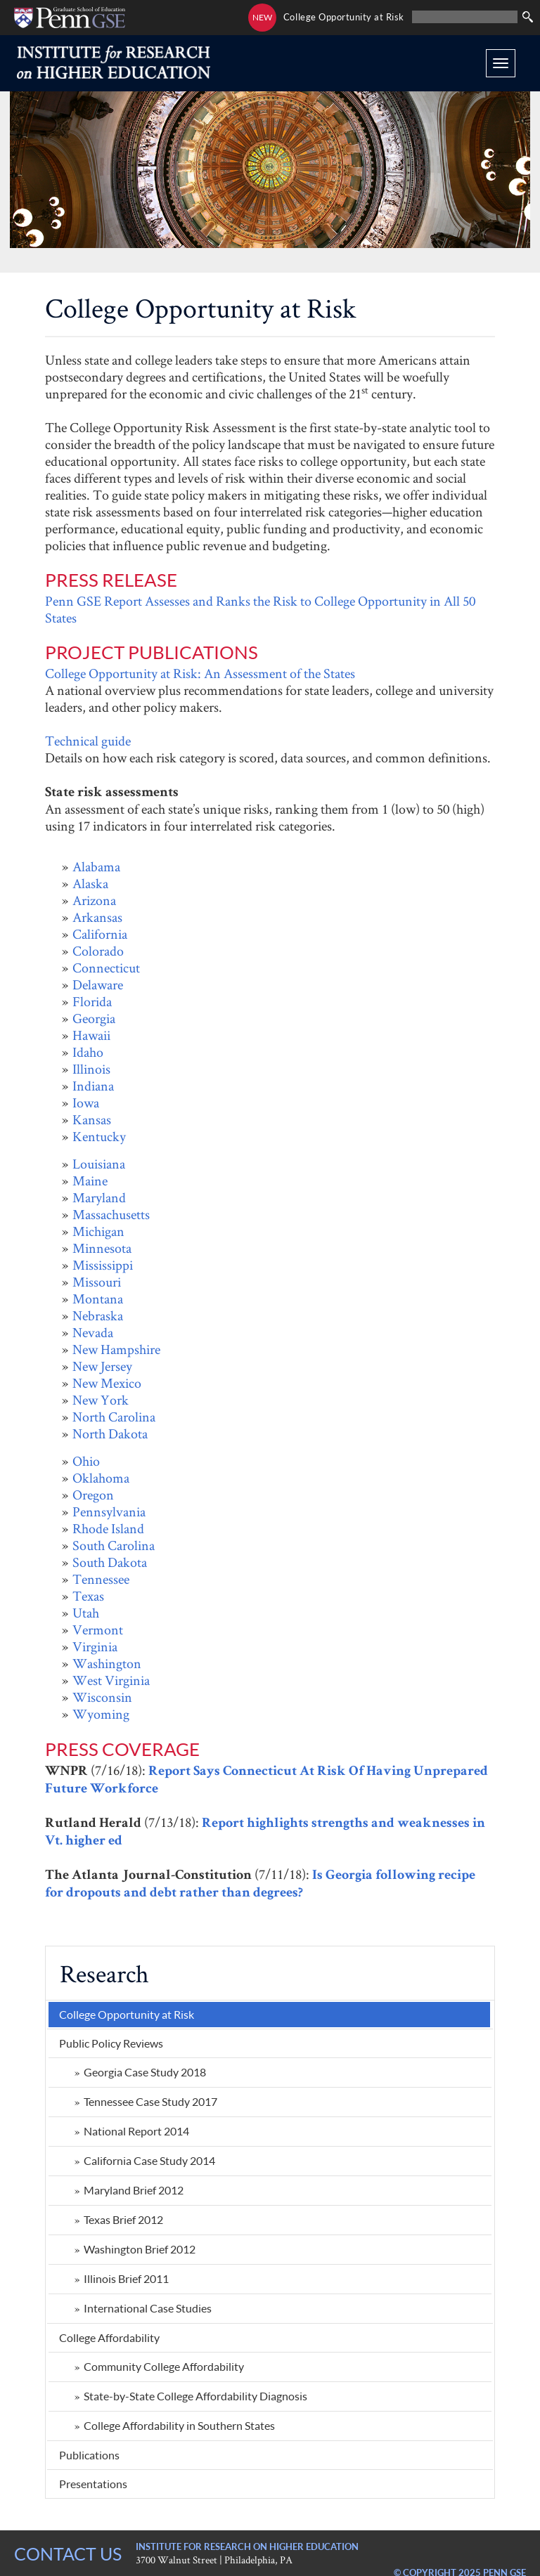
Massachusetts (111, 1214)
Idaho (87, 1052)
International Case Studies (148, 2308)
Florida (92, 1001)
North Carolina (113, 1416)
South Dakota (109, 1562)
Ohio (86, 1461)
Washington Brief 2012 (139, 2249)
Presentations (93, 2483)
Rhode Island (108, 1528)
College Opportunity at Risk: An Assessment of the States (200, 673)
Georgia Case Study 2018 (145, 2072)
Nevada (92, 1332)
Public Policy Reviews (111, 2043)
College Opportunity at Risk (343, 16)
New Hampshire (116, 1349)
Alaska (90, 883)
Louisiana (98, 1163)
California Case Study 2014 (149, 2160)
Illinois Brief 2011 (126, 2278)
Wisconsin (102, 1697)
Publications (89, 2454)
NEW (262, 17)
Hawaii (91, 1035)
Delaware (97, 984)
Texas (88, 1596)
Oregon (93, 1494)
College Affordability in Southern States (179, 2425)
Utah (85, 1613)
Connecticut (106, 967)
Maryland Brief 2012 (134, 2190)
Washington (106, 1663)
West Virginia (111, 1680)
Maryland (99, 1197)
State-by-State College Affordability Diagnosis (195, 2395)
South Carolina (113, 1545)
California (99, 934)
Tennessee (100, 1579)
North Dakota (110, 1433)
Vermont (97, 1629)
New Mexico (106, 1383)
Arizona (94, 900)
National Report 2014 (136, 2131)
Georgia (93, 1018)
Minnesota (101, 1248)
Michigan (98, 1231)
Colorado (98, 951)
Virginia (94, 1646)
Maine (90, 1180)
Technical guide (88, 740)
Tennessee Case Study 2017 (150, 2101)
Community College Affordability (164, 2366)
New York (100, 1400)
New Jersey (102, 1366)
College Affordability (109, 2337)
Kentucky (99, 1136)
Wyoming (100, 1714)
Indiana (93, 1085)
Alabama (96, 866)
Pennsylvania (109, 1511)
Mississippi (102, 1265)
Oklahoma (100, 1478)
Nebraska (97, 1315)
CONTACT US (68, 2553)
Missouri (96, 1282)
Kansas (91, 1119)
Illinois (91, 1069)
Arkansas (97, 917)
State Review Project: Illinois (457, 260)
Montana (97, 1298)
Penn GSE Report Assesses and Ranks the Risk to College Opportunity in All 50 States (260, 609)
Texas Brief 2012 (123, 2219)
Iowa (85, 1102)
